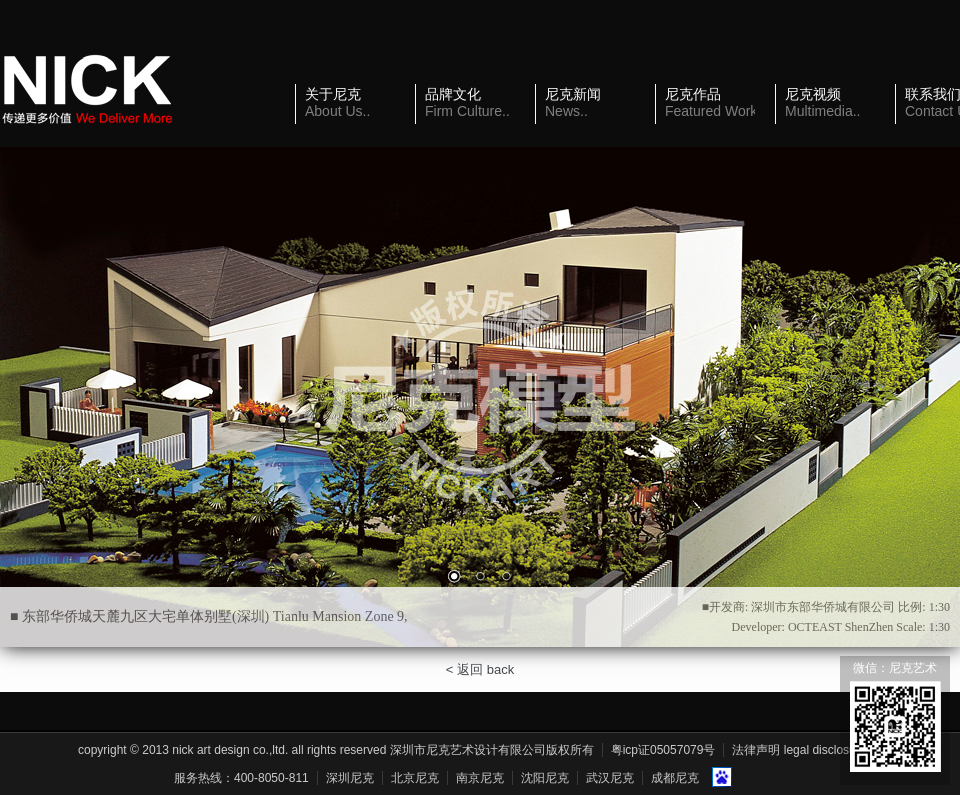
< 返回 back (480, 669)
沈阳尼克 (545, 778)
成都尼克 (675, 778)
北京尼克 (415, 778)
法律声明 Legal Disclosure (799, 750)
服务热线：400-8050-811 (241, 778)
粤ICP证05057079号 (663, 750)
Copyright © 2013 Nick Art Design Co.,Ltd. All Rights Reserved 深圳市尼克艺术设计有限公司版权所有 (336, 750)
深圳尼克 (350, 778)
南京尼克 (480, 778)
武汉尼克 (610, 778)
